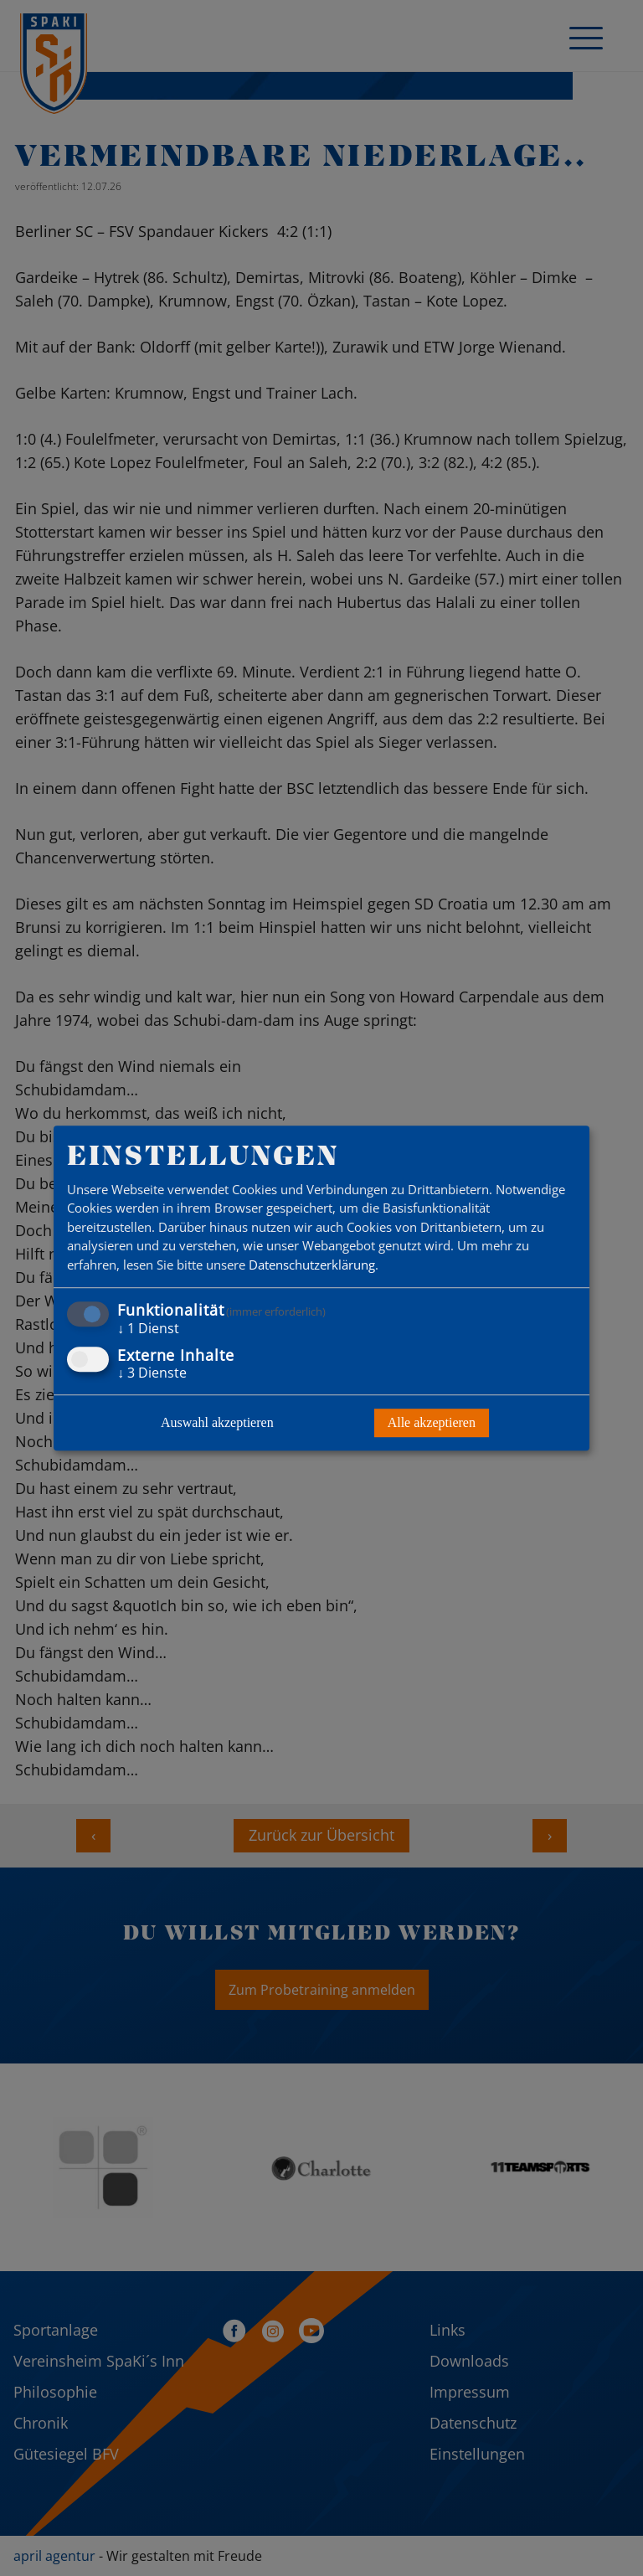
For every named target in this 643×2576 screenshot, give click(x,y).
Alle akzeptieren (432, 1422)
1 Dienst (148, 1329)
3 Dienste (152, 1372)
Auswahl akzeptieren (217, 1422)
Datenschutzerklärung (312, 1264)
